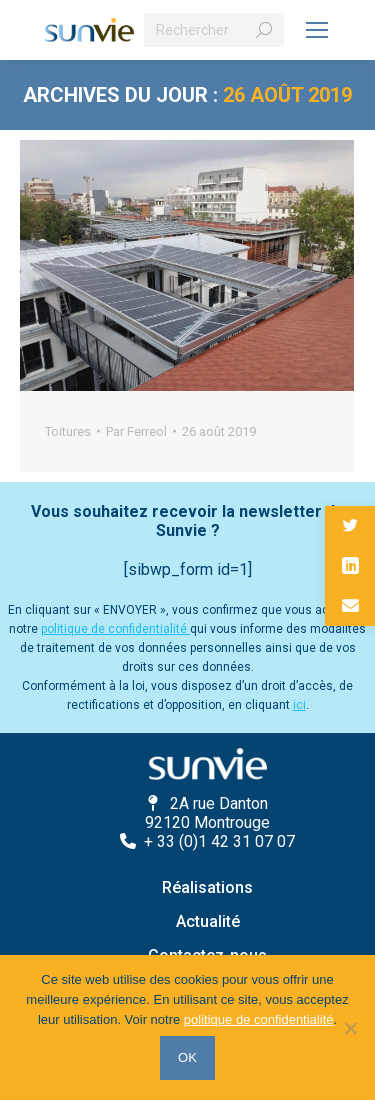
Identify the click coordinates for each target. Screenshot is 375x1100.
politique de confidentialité (115, 629)
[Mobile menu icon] (317, 30)
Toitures (68, 431)
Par (136, 431)
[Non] (350, 1028)
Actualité (208, 921)
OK (187, 1057)
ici (299, 705)
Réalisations (207, 887)
